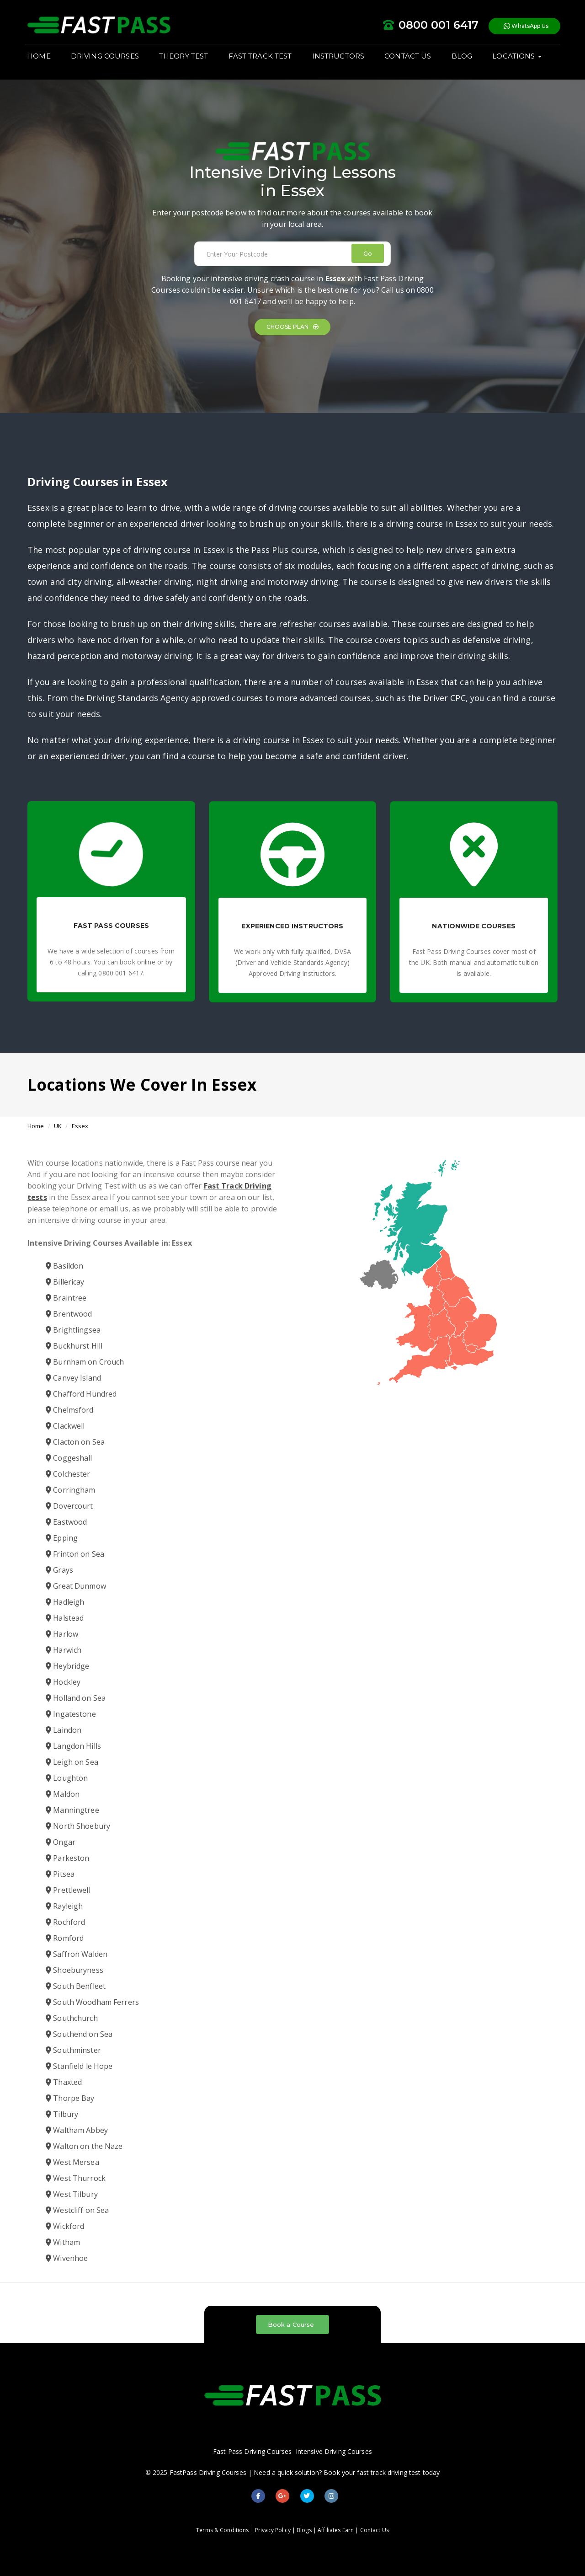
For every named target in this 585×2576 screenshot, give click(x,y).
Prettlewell (68, 1890)
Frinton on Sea (75, 1554)
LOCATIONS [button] (519, 60)
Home (35, 1126)
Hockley (63, 1682)
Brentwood (69, 1314)
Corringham (71, 1490)
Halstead (65, 1618)
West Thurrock (76, 2178)
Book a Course (291, 2324)
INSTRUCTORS (340, 60)
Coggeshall (69, 1458)
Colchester (68, 1474)
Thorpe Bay (70, 2098)
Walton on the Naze (84, 2146)
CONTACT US (410, 60)
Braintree (66, 1298)
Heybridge (67, 1666)
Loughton (67, 1778)
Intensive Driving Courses (334, 2451)
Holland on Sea (76, 1698)
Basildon (64, 1266)
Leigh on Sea (72, 1762)
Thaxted (64, 2082)
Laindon (63, 1730)
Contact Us (374, 2530)
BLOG (464, 60)
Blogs (304, 2530)
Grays (59, 1570)
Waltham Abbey (77, 2130)
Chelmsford (70, 1410)
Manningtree (72, 1810)
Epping (62, 1538)
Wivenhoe (67, 2258)
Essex (80, 1126)
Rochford (65, 1922)
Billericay (65, 1282)
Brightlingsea (73, 1330)
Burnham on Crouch (85, 1362)
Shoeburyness (74, 1970)
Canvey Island (73, 1378)
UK (58, 1126)
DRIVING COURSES (108, 60)
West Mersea (72, 2162)
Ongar (60, 1842)
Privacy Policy (273, 2530)
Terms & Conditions (222, 2530)
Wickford (65, 2226)
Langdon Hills (73, 1746)
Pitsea (60, 1874)
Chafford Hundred (81, 1394)
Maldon (63, 1794)
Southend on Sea (79, 2034)
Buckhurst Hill (74, 1346)
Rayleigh (64, 1906)
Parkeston (67, 1858)
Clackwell (65, 1426)
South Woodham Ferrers (92, 2002)
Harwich (63, 1650)
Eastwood (66, 1522)
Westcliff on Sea (77, 2210)
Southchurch (72, 2018)
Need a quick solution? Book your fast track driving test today (347, 2472)
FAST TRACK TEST (262, 60)
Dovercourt (69, 1506)
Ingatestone (71, 1714)
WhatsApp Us (523, 27)
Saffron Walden (76, 1954)
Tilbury (62, 2114)
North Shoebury (78, 1826)
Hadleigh (65, 1602)
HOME (41, 60)
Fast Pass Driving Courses (252, 2451)
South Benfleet (76, 1986)
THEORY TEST (186, 60)
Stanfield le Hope (79, 2066)
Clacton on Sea (75, 1442)
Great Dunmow (76, 1586)
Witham (63, 2242)
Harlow (62, 1634)
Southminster (73, 2050)
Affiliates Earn (336, 2530)
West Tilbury (72, 2194)
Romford (65, 1938)
